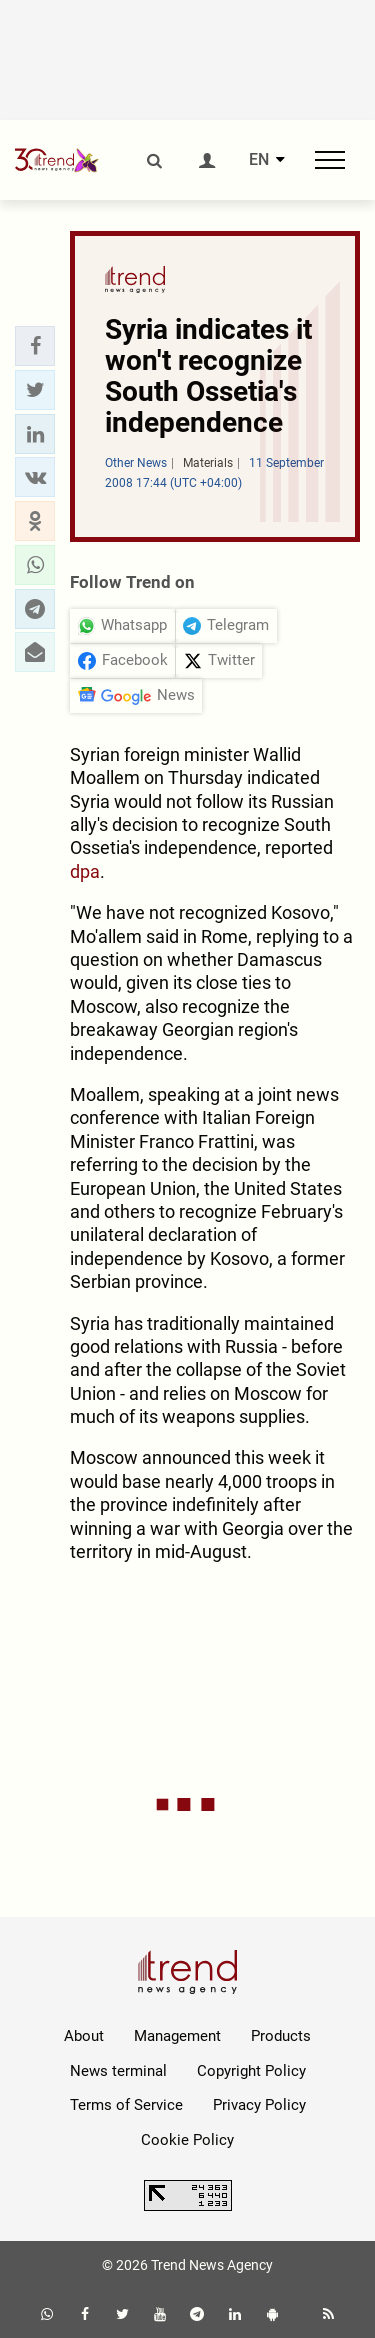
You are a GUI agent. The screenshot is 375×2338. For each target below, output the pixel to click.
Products (281, 2036)
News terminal (118, 2071)
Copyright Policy (251, 2071)
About (84, 2036)
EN (259, 160)
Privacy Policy (259, 2105)
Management (177, 2036)
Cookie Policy (187, 2140)
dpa (85, 871)
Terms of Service (126, 2105)
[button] (35, 346)
